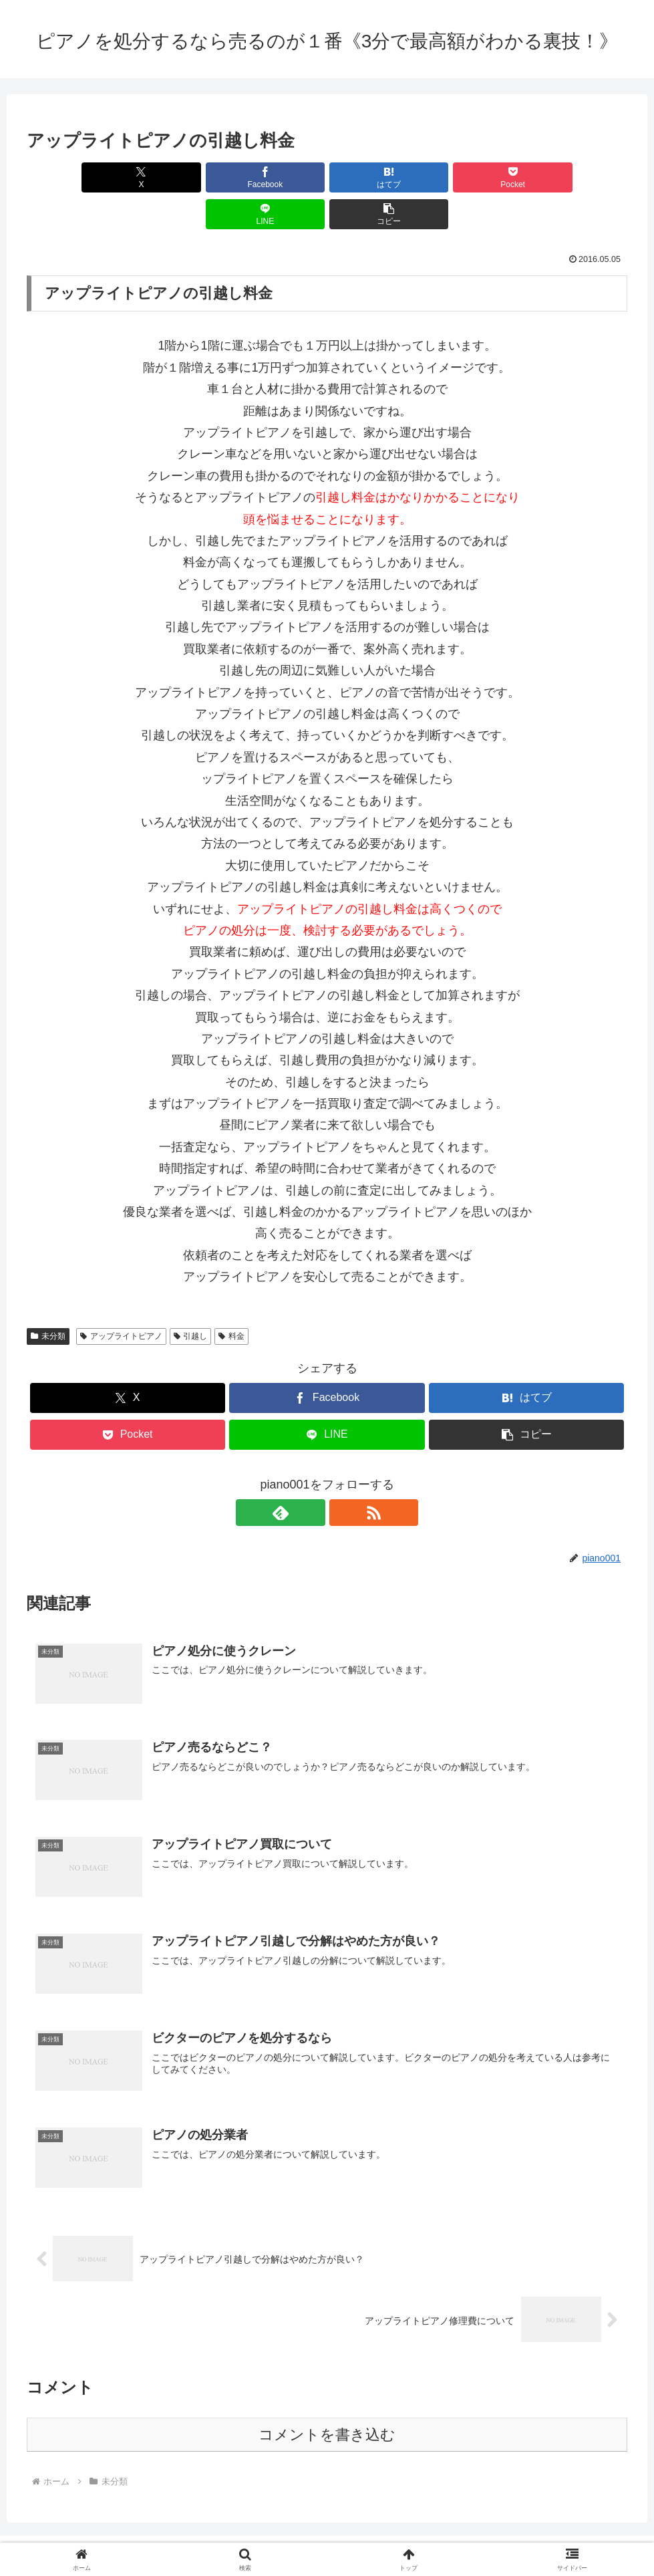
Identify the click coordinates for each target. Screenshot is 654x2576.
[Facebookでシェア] (176, 177)
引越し (191, 1299)
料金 (231, 1299)
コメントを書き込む (327, 2398)
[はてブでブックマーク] (276, 177)
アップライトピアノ (121, 1299)
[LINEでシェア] (478, 177)
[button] (579, 177)
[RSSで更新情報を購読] (342, 1475)
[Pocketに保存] (377, 177)
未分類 (48, 1299)
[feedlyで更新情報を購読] (312, 1475)
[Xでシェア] (75, 177)
